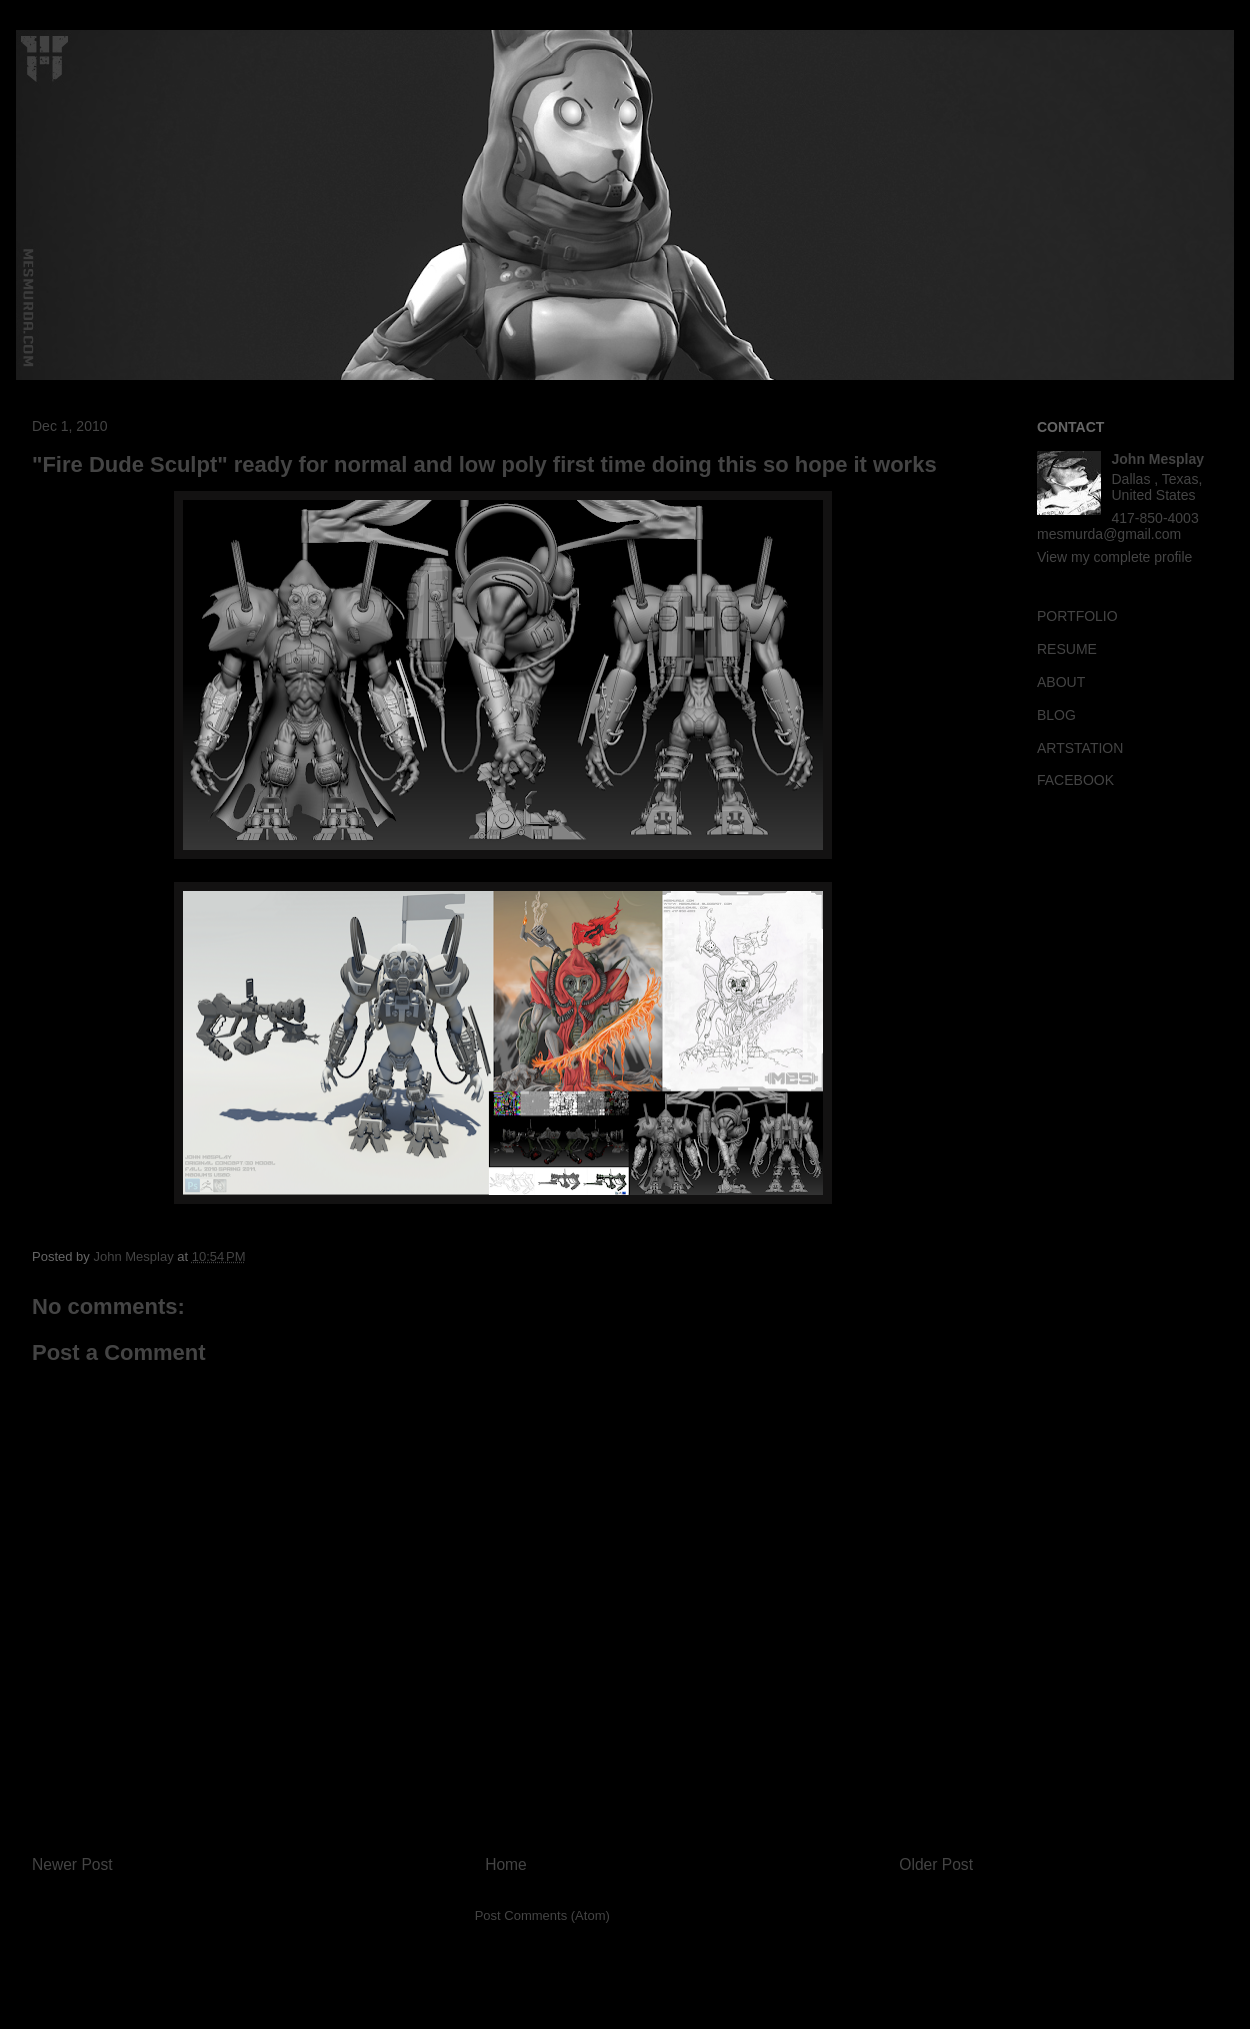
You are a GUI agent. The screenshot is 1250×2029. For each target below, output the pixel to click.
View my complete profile (1114, 557)
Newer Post (72, 1864)
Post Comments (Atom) (542, 1915)
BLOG (1056, 715)
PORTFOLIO (1077, 616)
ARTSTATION (1080, 748)
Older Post (936, 1864)
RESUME (1067, 649)
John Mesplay (1158, 459)
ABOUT (1061, 682)
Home (506, 1864)
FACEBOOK (1075, 780)
